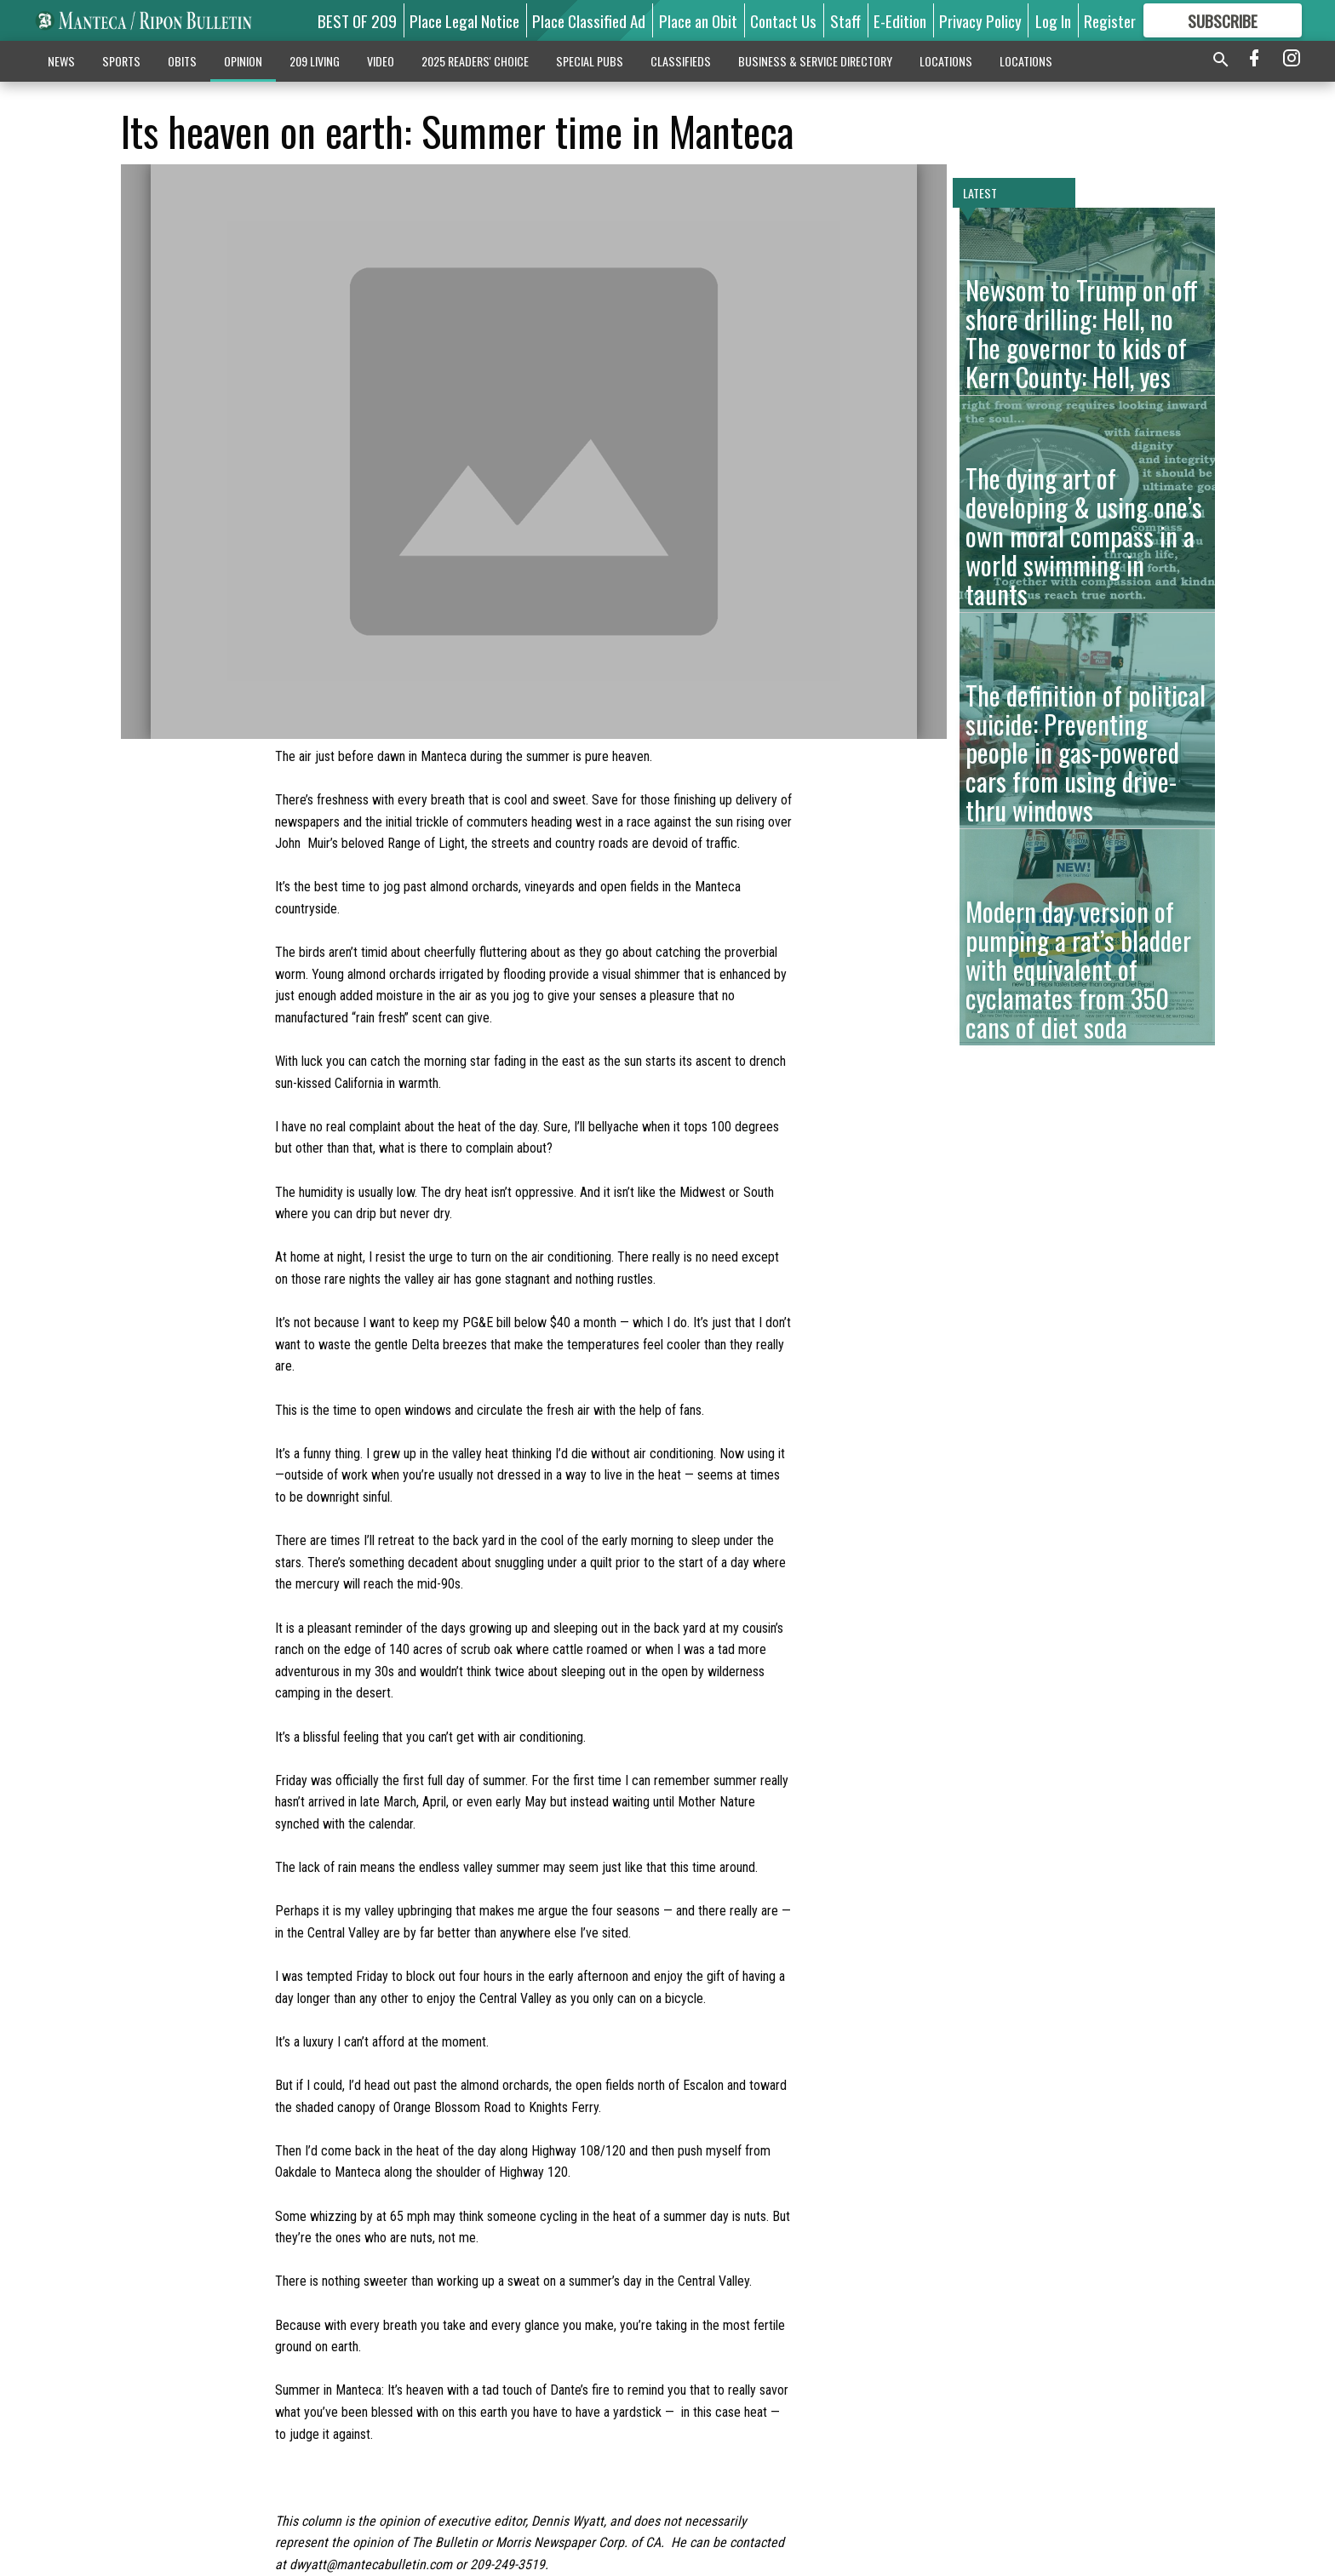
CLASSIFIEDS (680, 61)
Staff (845, 20)
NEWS (61, 61)
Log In (1053, 20)
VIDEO (380, 61)
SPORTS (121, 61)
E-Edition (900, 20)
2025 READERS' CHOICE (475, 61)
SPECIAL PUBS (589, 61)
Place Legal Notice (464, 20)
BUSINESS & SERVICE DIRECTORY (815, 61)
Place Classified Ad (588, 20)
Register (1110, 20)
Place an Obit (698, 20)
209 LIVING (314, 61)
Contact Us (783, 20)
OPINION (243, 61)
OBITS (182, 61)
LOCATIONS (946, 61)
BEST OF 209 (357, 20)
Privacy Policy (980, 20)
